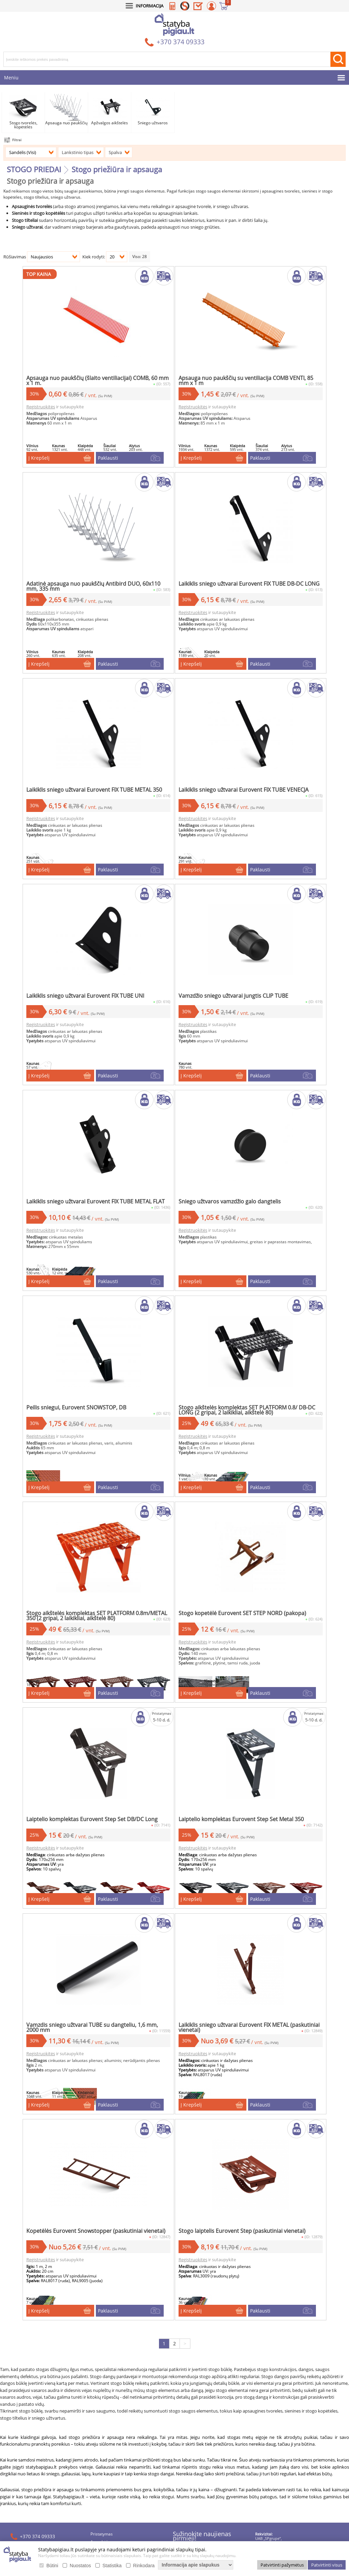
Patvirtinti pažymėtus (282, 2565)
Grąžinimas (101, 2396)
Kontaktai (99, 2459)
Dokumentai (101, 2467)
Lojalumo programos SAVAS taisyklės (125, 2420)
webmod (242, 2521)
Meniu (11, 77)
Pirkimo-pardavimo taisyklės (116, 2412)
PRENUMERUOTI (212, 2422)
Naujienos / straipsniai (111, 2427)
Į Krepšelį (69, 442)
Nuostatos (80, 2565)
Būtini (52, 2565)
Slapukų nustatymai (108, 2475)
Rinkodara (144, 2565)
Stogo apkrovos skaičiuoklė (115, 2436)
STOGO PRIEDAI (34, 169)
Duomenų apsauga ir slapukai (118, 2404)
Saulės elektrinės (106, 2443)
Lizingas (98, 2451)
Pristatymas (101, 2380)
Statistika (112, 2565)
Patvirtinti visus (326, 2565)
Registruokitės (70, 385)
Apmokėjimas (103, 2388)
